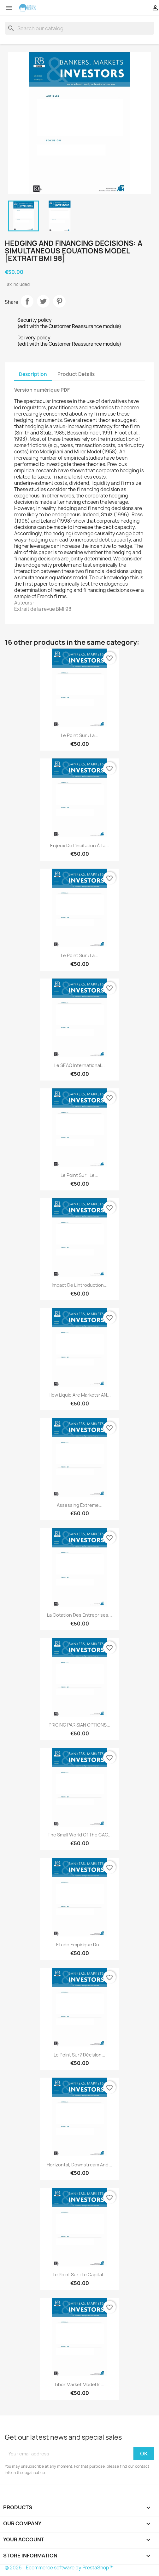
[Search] (79, 28)
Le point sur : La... (79, 735)
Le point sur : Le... (79, 1175)
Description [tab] (33, 374)
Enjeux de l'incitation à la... (79, 845)
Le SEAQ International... (79, 1065)
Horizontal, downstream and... (79, 2165)
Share (27, 301)
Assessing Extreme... (80, 1505)
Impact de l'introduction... (80, 1285)
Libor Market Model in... (79, 2384)
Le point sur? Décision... (79, 2055)
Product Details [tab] (76, 374)
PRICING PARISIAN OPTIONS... (79, 1725)
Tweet (43, 301)
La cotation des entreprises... (79, 1615)
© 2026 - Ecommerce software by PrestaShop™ (59, 2567)
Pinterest (59, 301)
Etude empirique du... (79, 1945)
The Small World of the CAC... (80, 1835)
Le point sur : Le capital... (80, 2275)
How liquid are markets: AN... (80, 1395)
